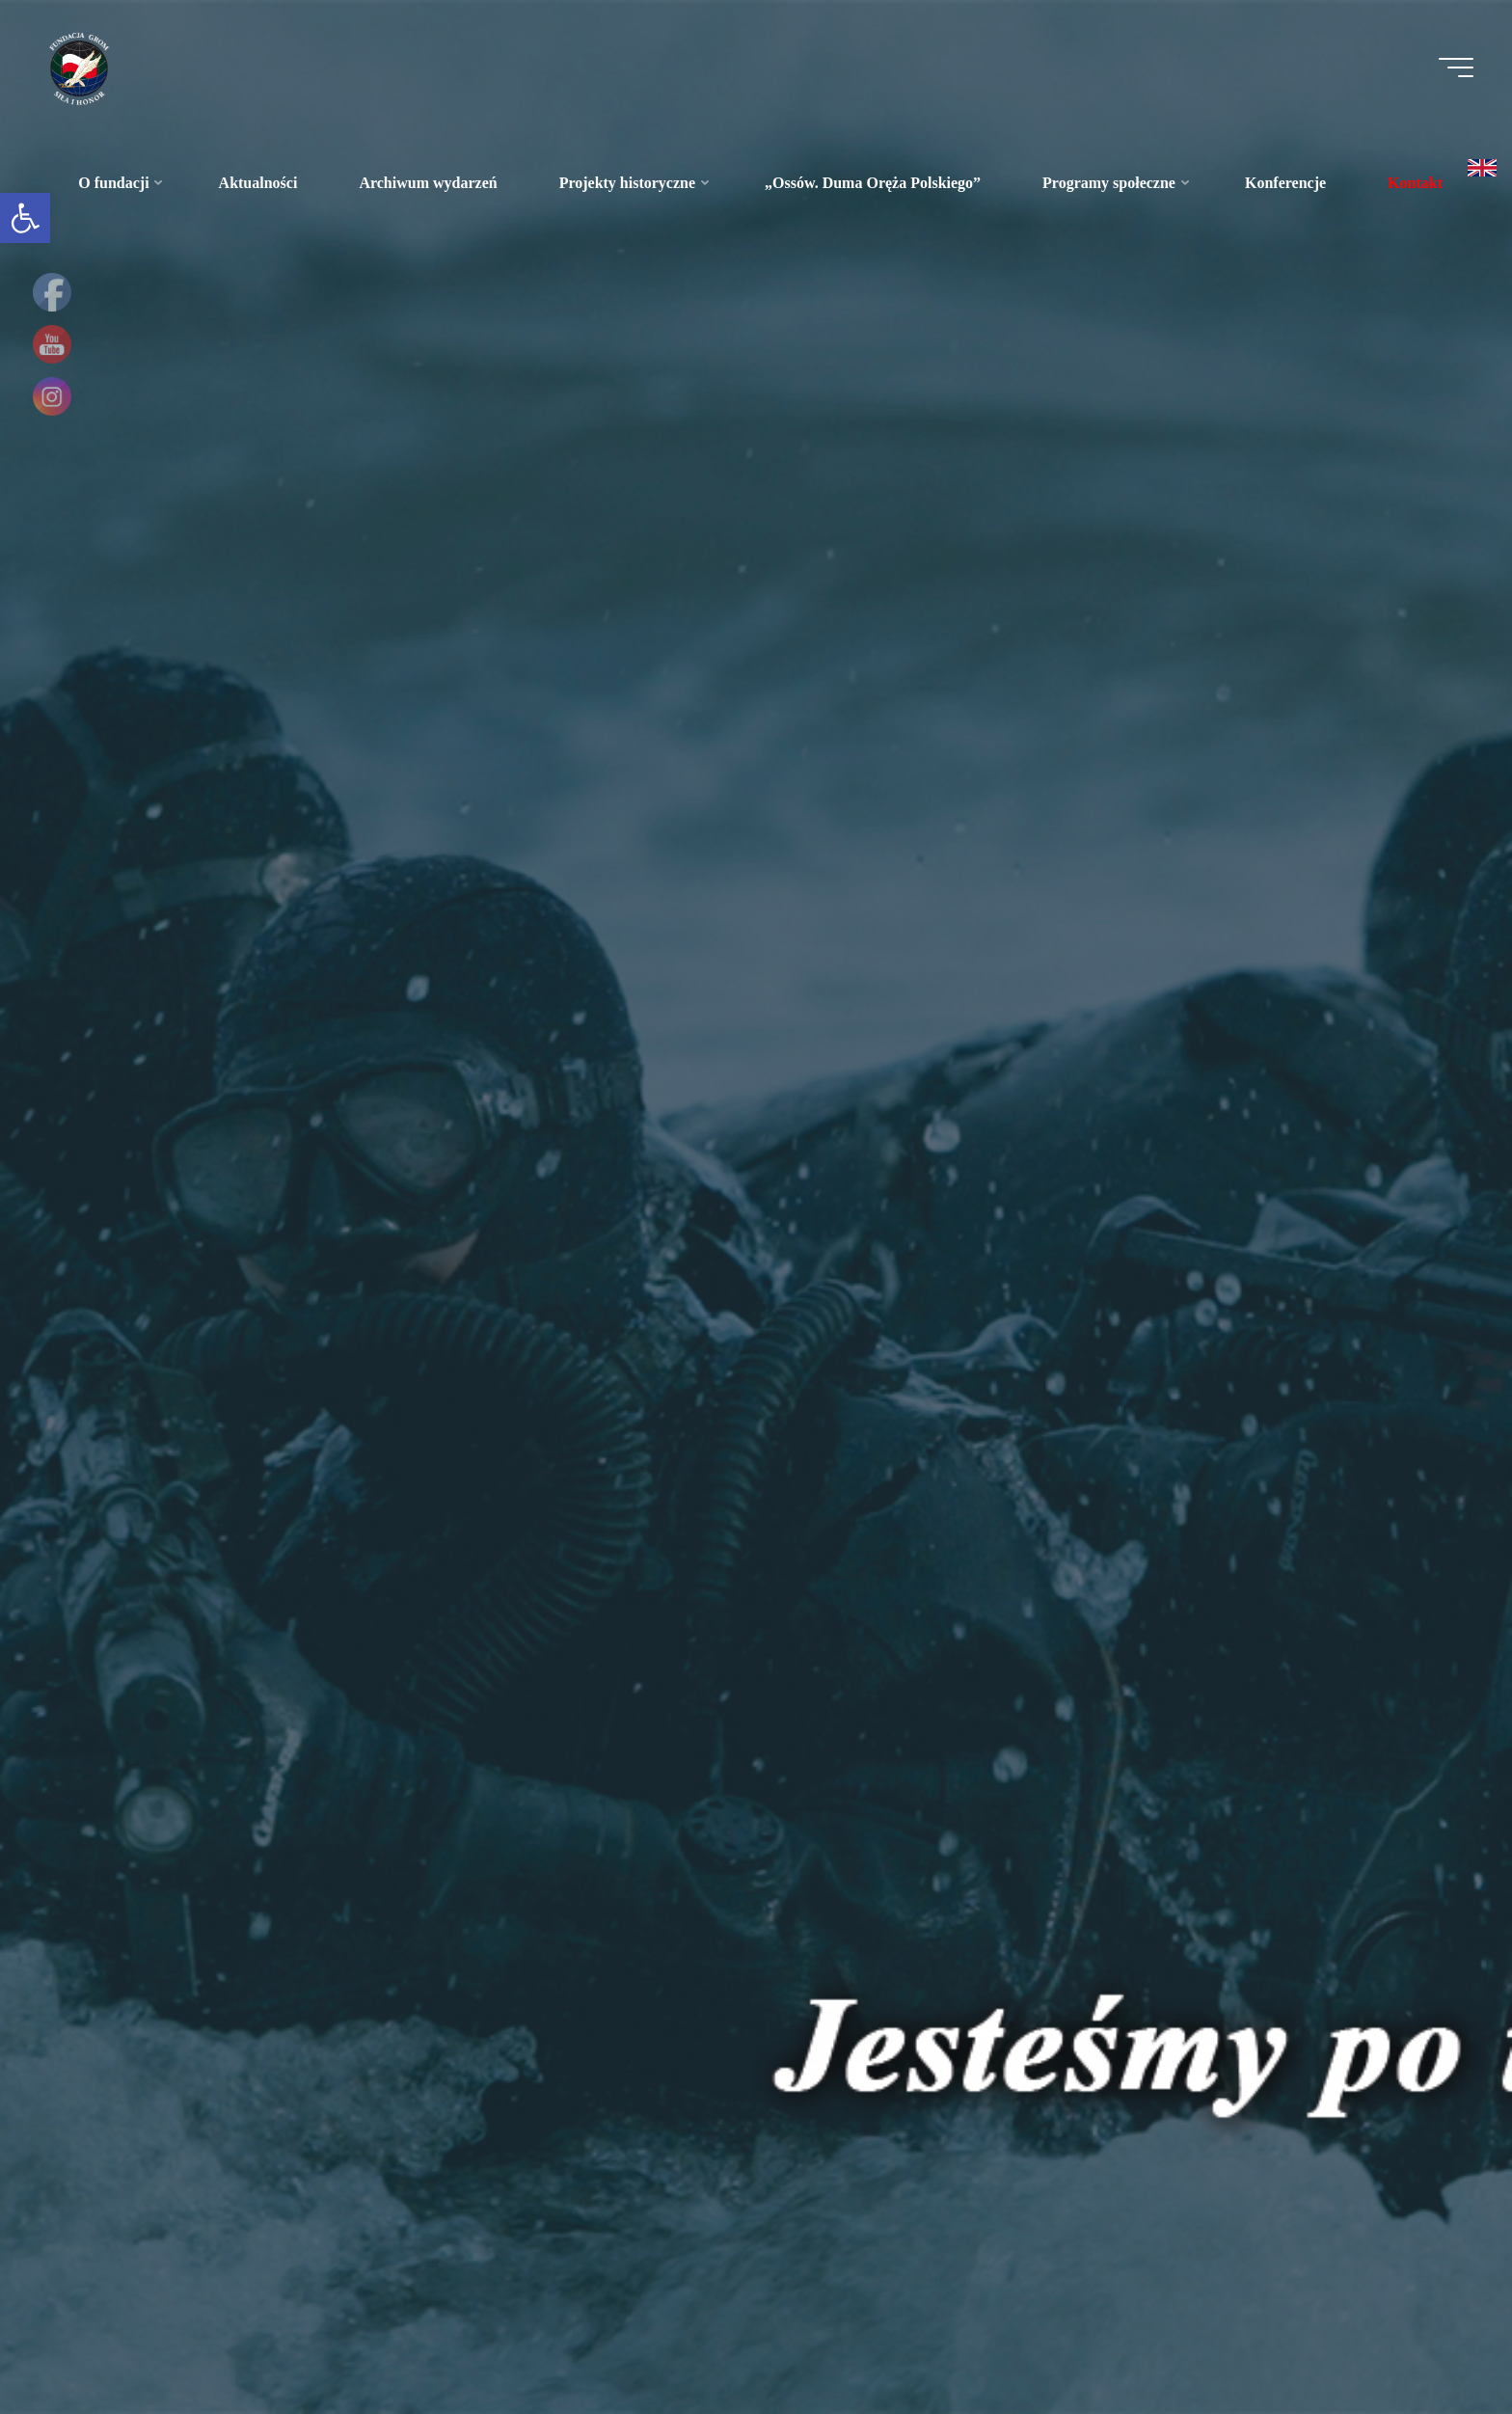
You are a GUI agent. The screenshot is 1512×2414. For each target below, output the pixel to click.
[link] (25, 218)
